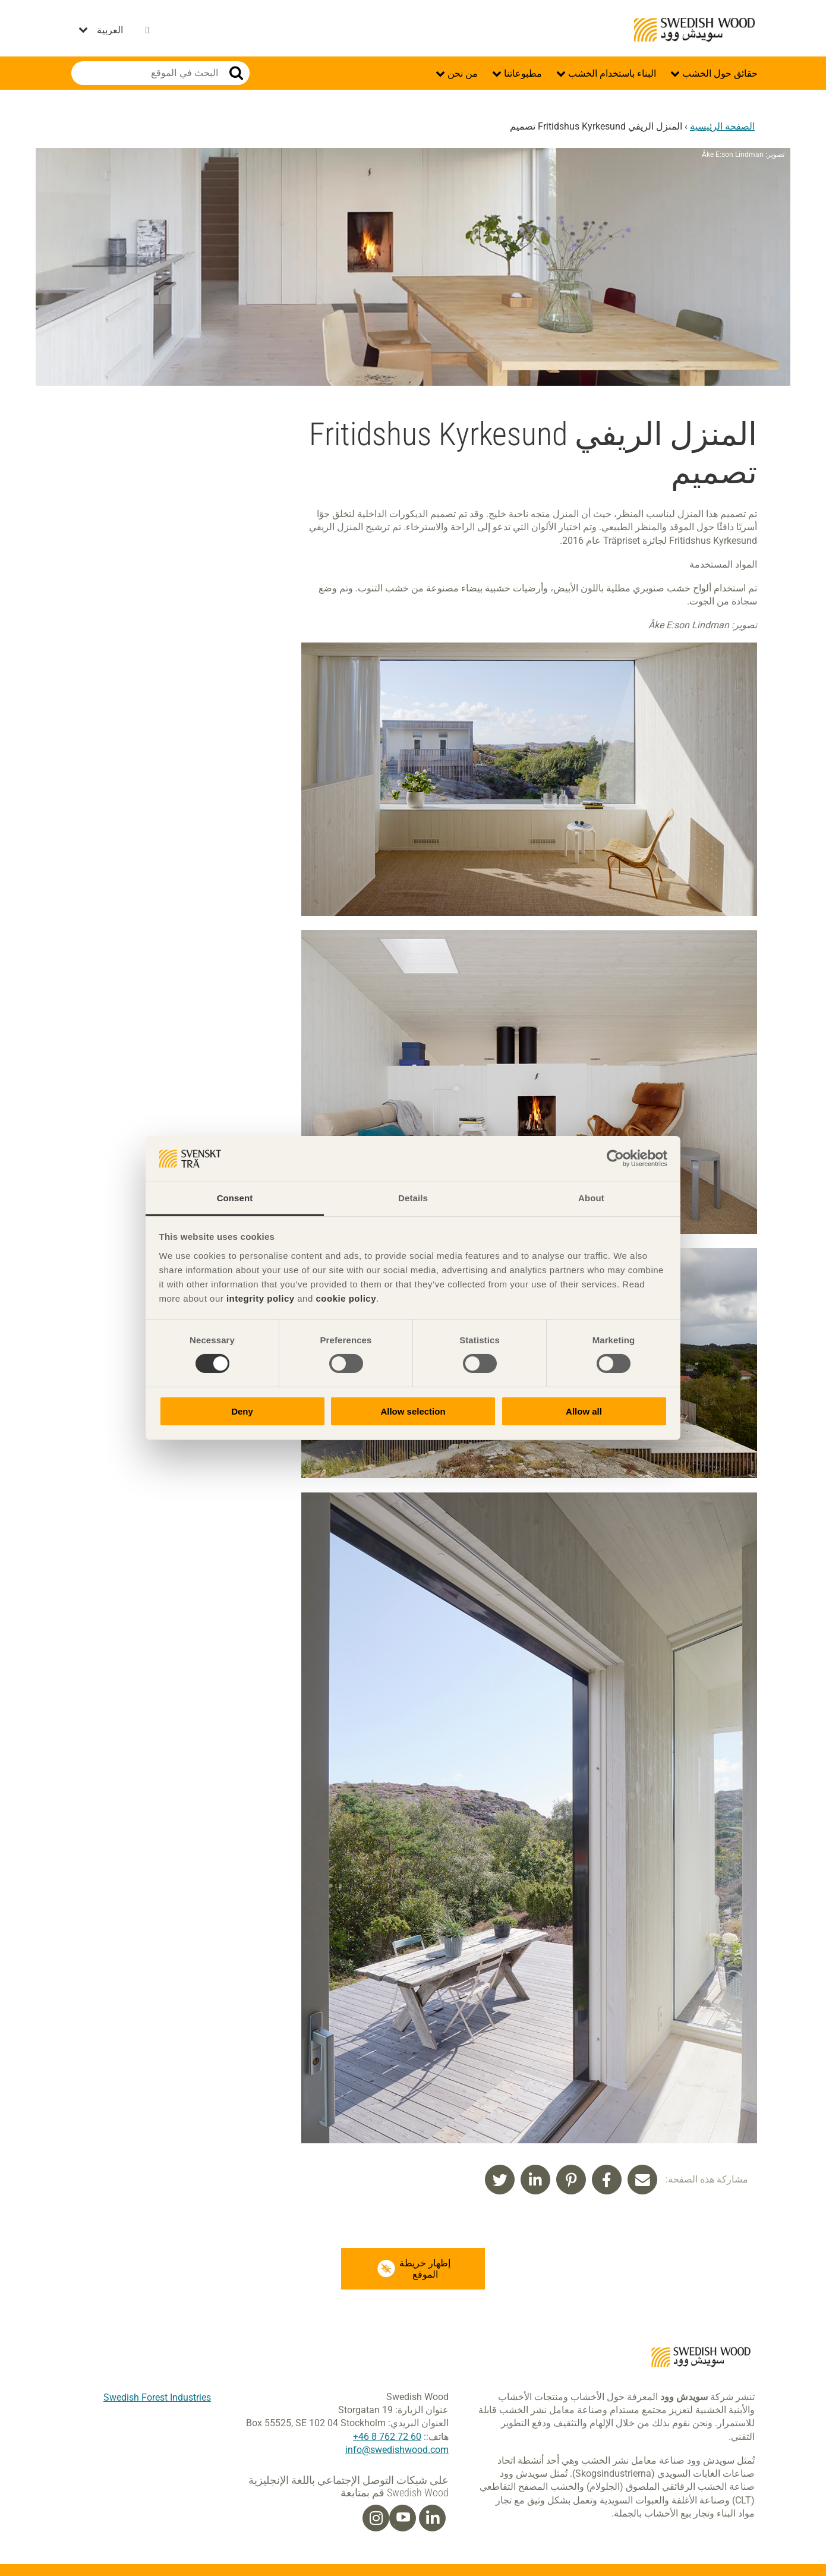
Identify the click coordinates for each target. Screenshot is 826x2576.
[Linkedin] (432, 2518)
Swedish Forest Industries (157, 2397)
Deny (242, 1411)
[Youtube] (402, 2518)
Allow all (584, 1411)
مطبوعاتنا (522, 73)
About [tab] (591, 1198)
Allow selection (412, 1411)
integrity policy (260, 1298)
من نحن (461, 73)
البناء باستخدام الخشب (611, 73)
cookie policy (346, 1298)
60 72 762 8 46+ (387, 2436)
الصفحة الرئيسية (722, 126)
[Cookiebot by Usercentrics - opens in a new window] (615, 1158)
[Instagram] (376, 2518)
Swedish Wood (694, 30)
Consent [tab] (235, 1198)
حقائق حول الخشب (719, 73)
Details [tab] (413, 1198)
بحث (236, 73)
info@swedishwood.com (397, 2449)
